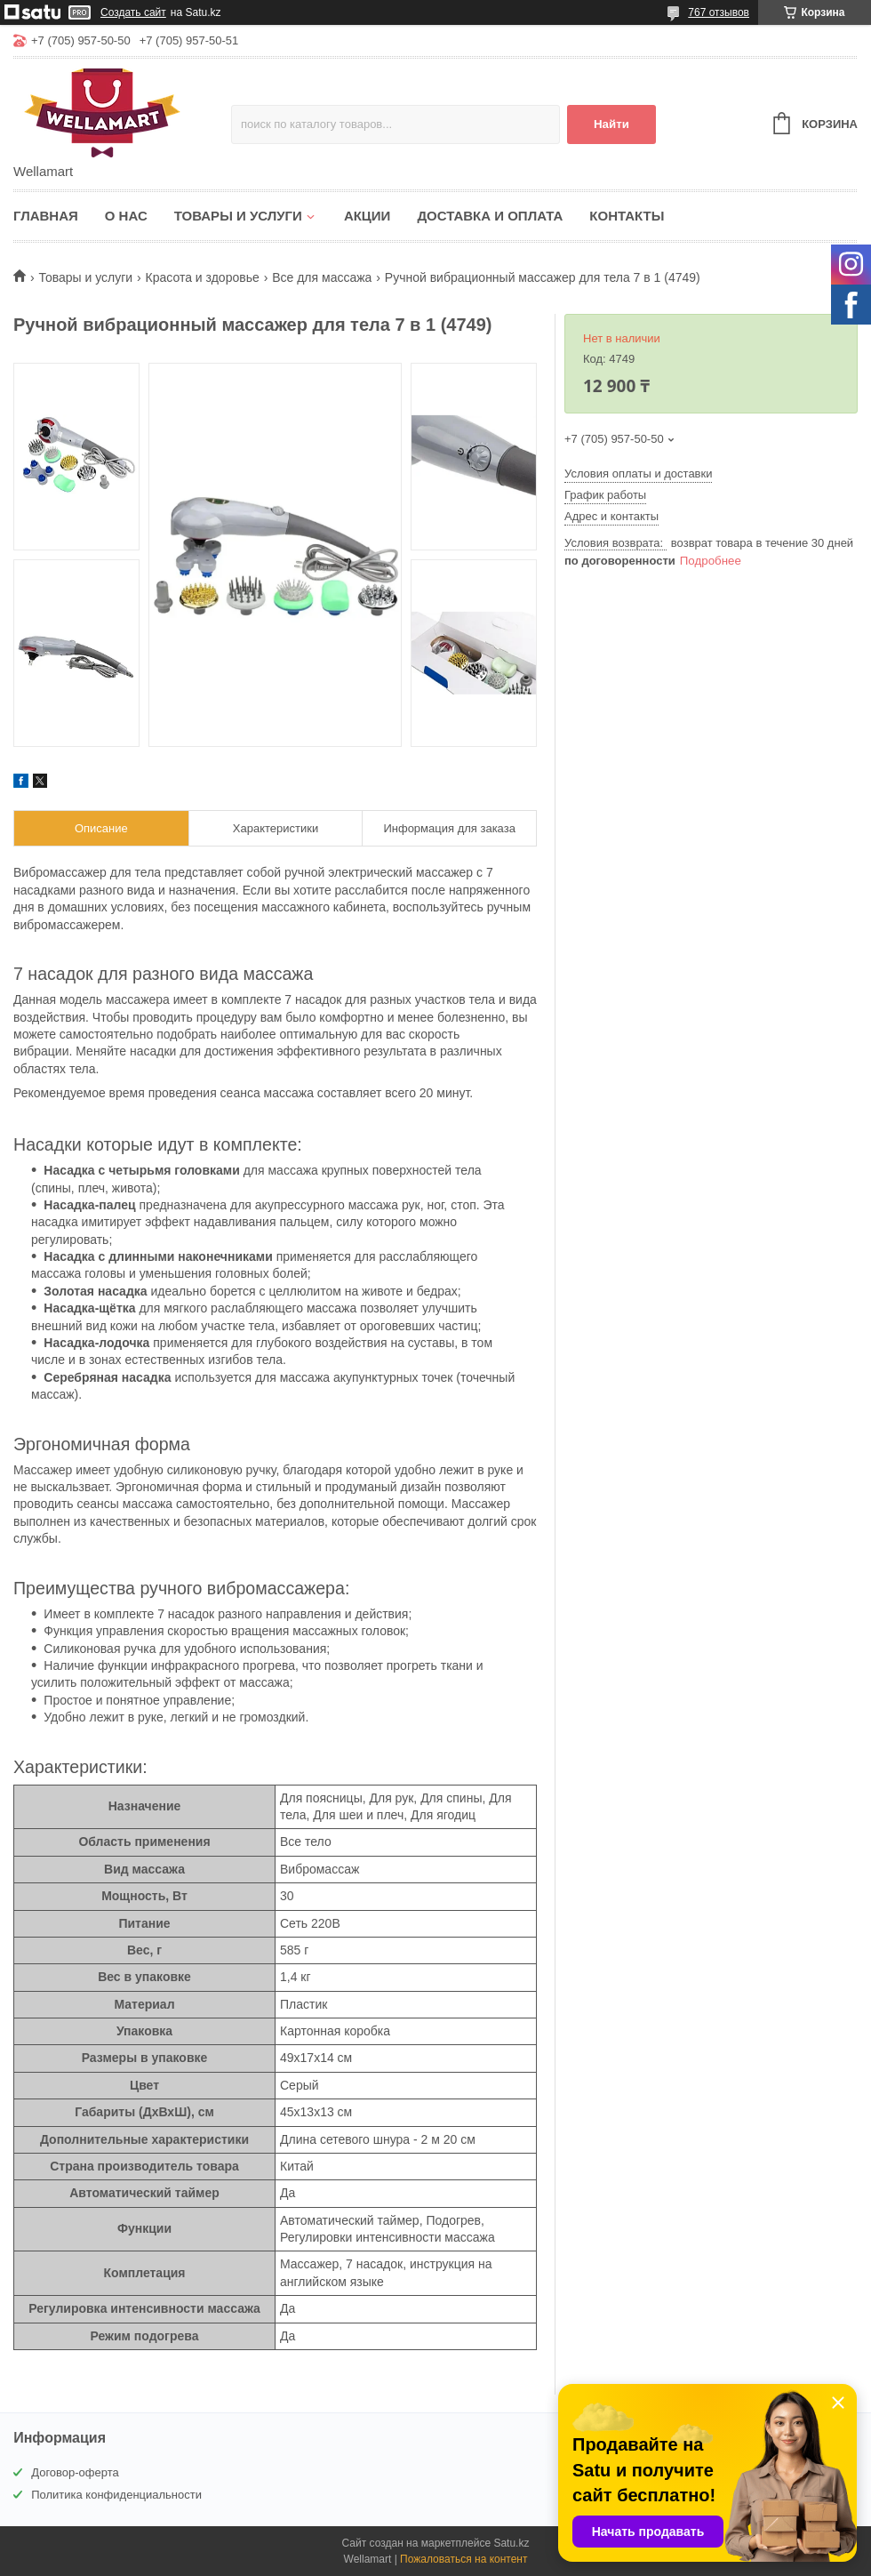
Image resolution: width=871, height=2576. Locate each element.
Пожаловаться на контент (463, 2559)
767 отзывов (718, 12)
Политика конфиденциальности (116, 2494)
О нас (126, 215)
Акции (367, 215)
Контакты (626, 215)
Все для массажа (322, 277)
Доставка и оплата (490, 215)
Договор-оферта (75, 2472)
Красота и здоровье (203, 277)
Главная (45, 215)
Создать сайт (133, 12)
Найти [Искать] (611, 124)
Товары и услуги (238, 215)
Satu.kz (511, 2543)
